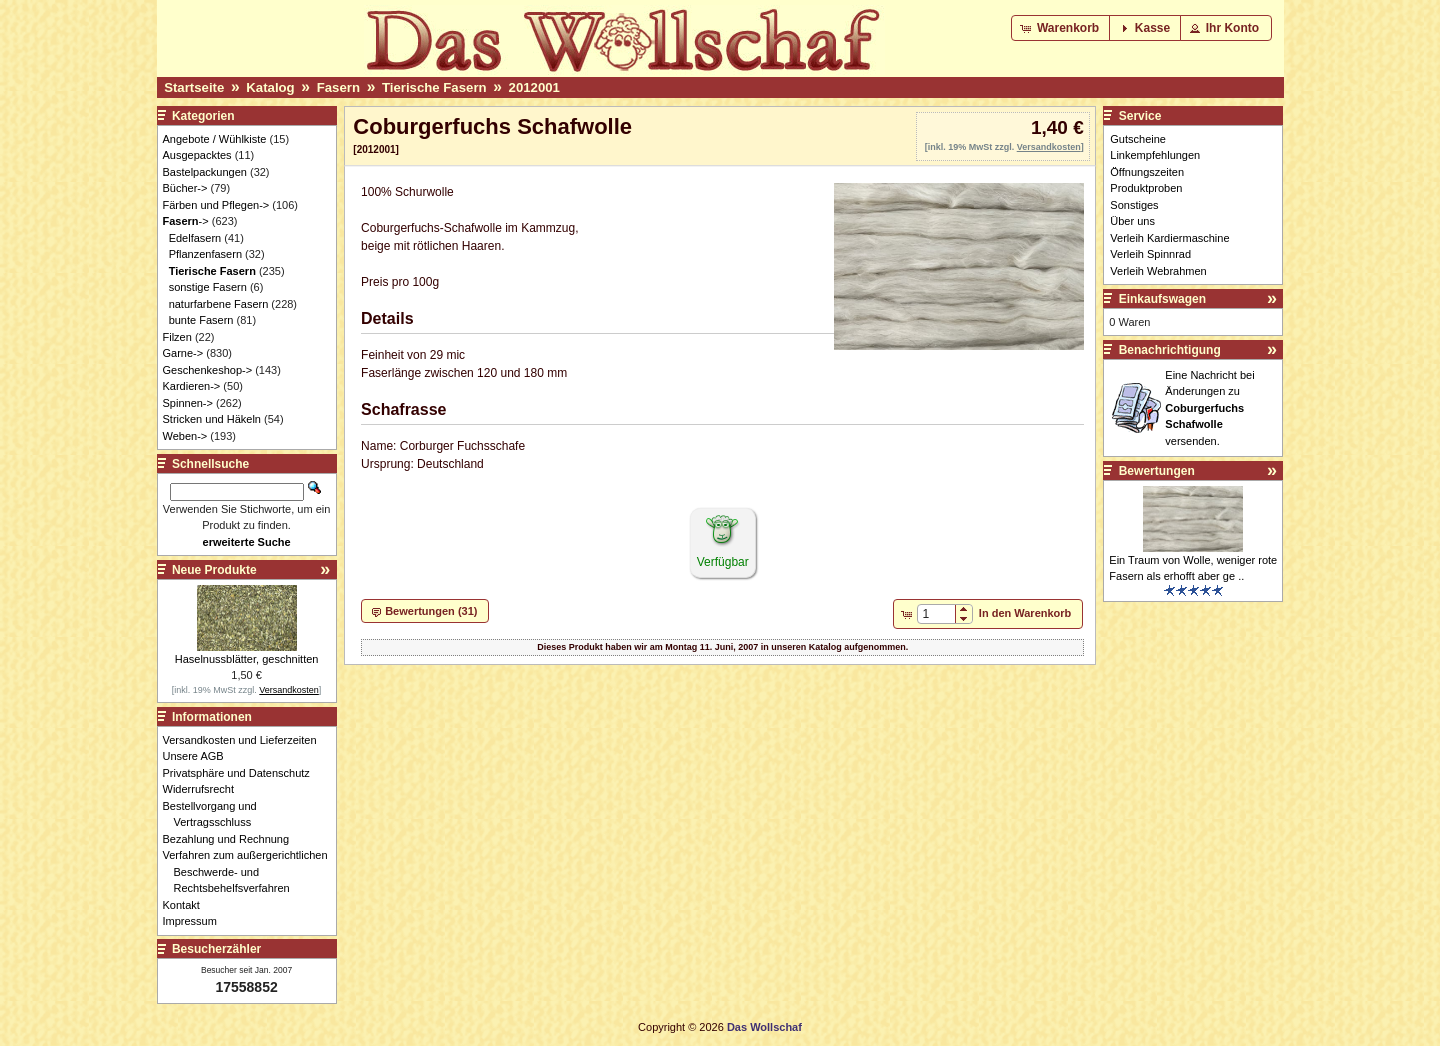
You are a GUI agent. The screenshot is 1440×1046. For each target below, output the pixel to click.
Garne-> (183, 353)
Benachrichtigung (1170, 350)
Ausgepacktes (197, 155)
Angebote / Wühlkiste (215, 139)
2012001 (534, 87)
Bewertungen (1157, 471)
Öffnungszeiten (1147, 172)
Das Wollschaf (764, 1027)
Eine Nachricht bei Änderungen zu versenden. (1209, 408)
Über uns (1132, 221)
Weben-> (185, 436)
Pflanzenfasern (205, 254)
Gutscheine (1138, 139)
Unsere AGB (199, 756)
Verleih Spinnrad (1150, 254)
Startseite (194, 87)
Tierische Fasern (434, 87)
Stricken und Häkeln (212, 419)
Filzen (177, 337)
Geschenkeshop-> (208, 370)
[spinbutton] (936, 614)
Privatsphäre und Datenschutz (242, 773)
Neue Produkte (214, 570)
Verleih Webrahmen (1158, 271)
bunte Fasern (201, 320)
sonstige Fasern (208, 287)
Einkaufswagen (1162, 299)
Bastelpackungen (205, 172)
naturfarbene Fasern (219, 304)
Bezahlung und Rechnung (232, 839)
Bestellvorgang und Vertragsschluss (215, 814)
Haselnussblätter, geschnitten (247, 659)
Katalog (270, 87)
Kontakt (187, 905)
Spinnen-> (188, 403)
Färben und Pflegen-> (216, 205)
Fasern (338, 87)
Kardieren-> (192, 386)
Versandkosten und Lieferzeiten (245, 740)
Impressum (195, 921)
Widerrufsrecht (204, 789)
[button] (1061, 28)
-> (186, 221)
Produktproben (1146, 188)
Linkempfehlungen (1155, 155)
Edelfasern (195, 238)
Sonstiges (1134, 205)
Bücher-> (185, 188)
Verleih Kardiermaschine (1169, 238)
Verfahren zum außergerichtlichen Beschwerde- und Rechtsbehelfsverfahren (251, 871)
